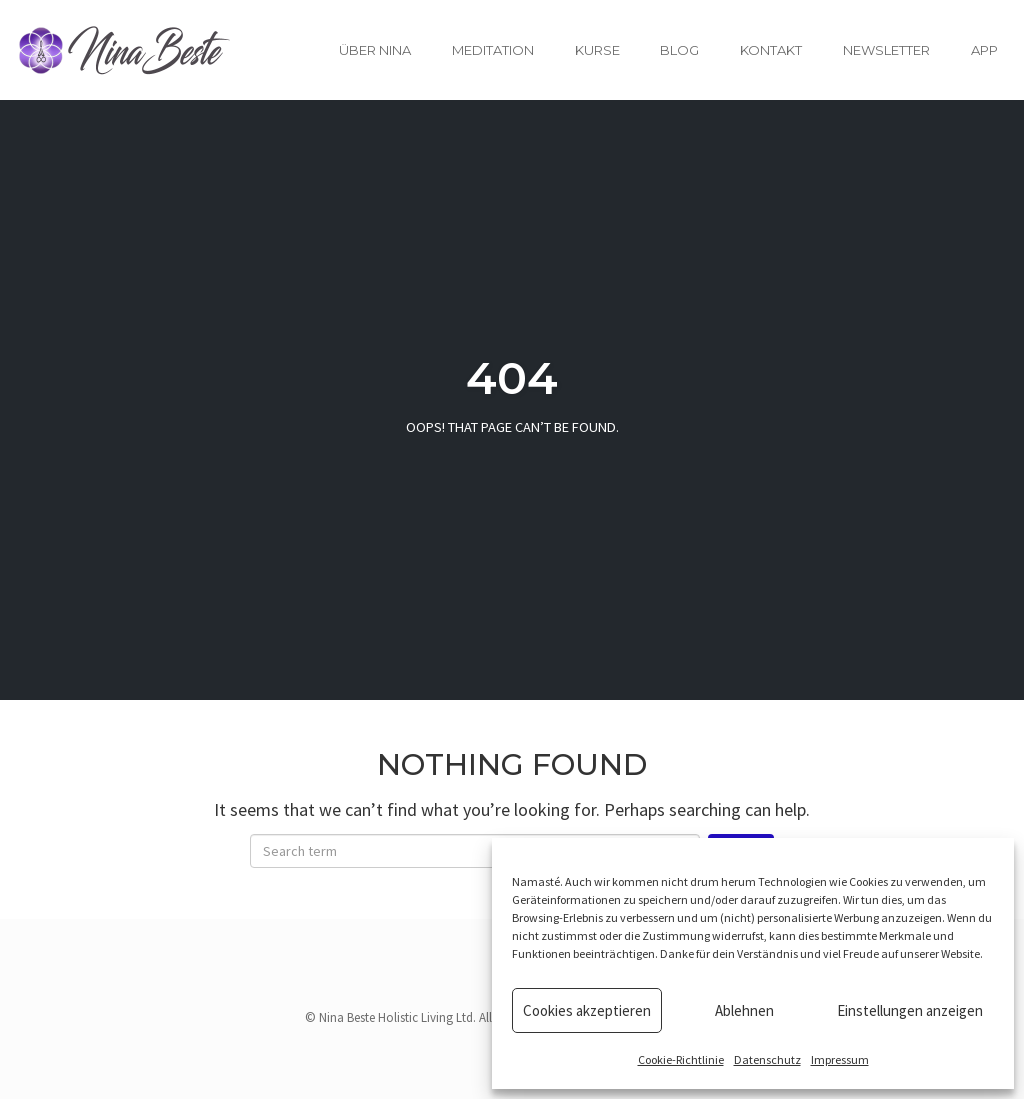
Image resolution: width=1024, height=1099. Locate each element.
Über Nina (375, 50)
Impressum (840, 1059)
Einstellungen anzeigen (910, 1010)
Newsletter (886, 50)
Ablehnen (744, 1010)
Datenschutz (767, 1059)
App (984, 50)
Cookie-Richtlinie (681, 1059)
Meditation (493, 50)
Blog (679, 50)
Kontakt (771, 50)
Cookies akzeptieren (587, 1010)
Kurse (597, 50)
